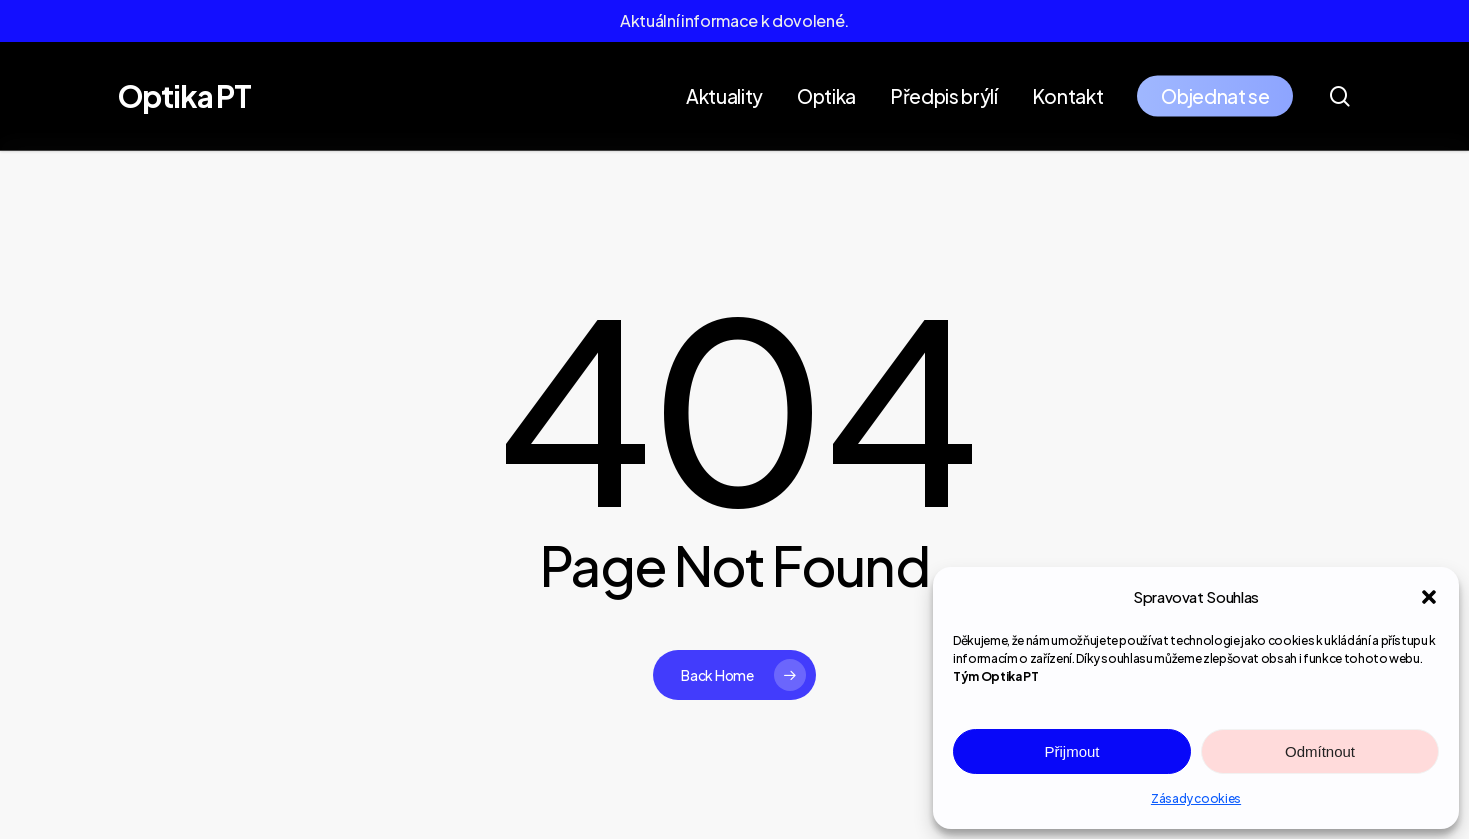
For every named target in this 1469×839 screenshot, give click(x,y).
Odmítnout (1320, 751)
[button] (1429, 597)
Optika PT (184, 96)
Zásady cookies (1196, 798)
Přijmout (1071, 751)
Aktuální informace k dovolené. (734, 20)
